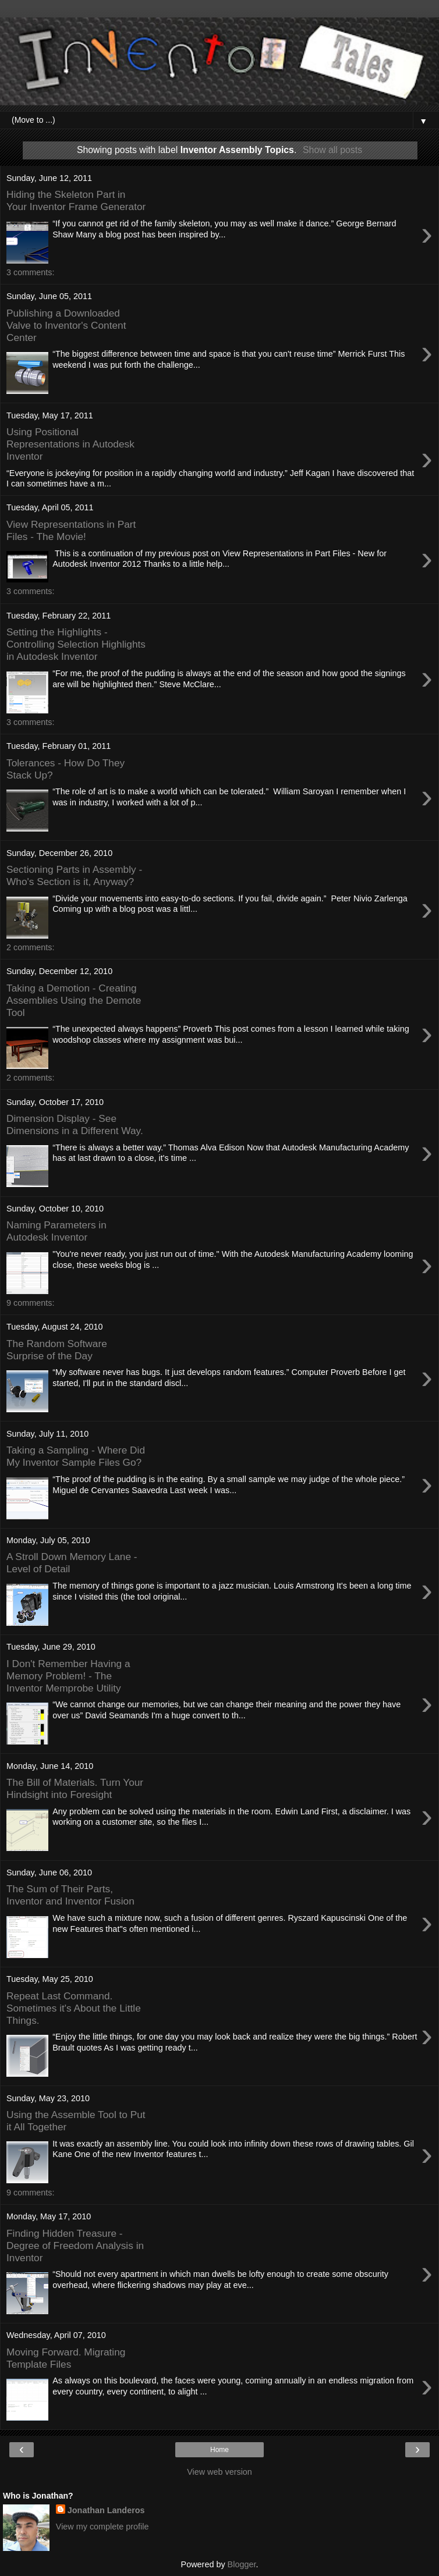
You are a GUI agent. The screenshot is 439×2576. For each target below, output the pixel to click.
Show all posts (332, 150)
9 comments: (30, 1302)
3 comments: (30, 272)
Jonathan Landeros (106, 2510)
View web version (219, 2471)
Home (219, 2450)
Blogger (242, 2564)
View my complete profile (102, 2526)
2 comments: (30, 947)
